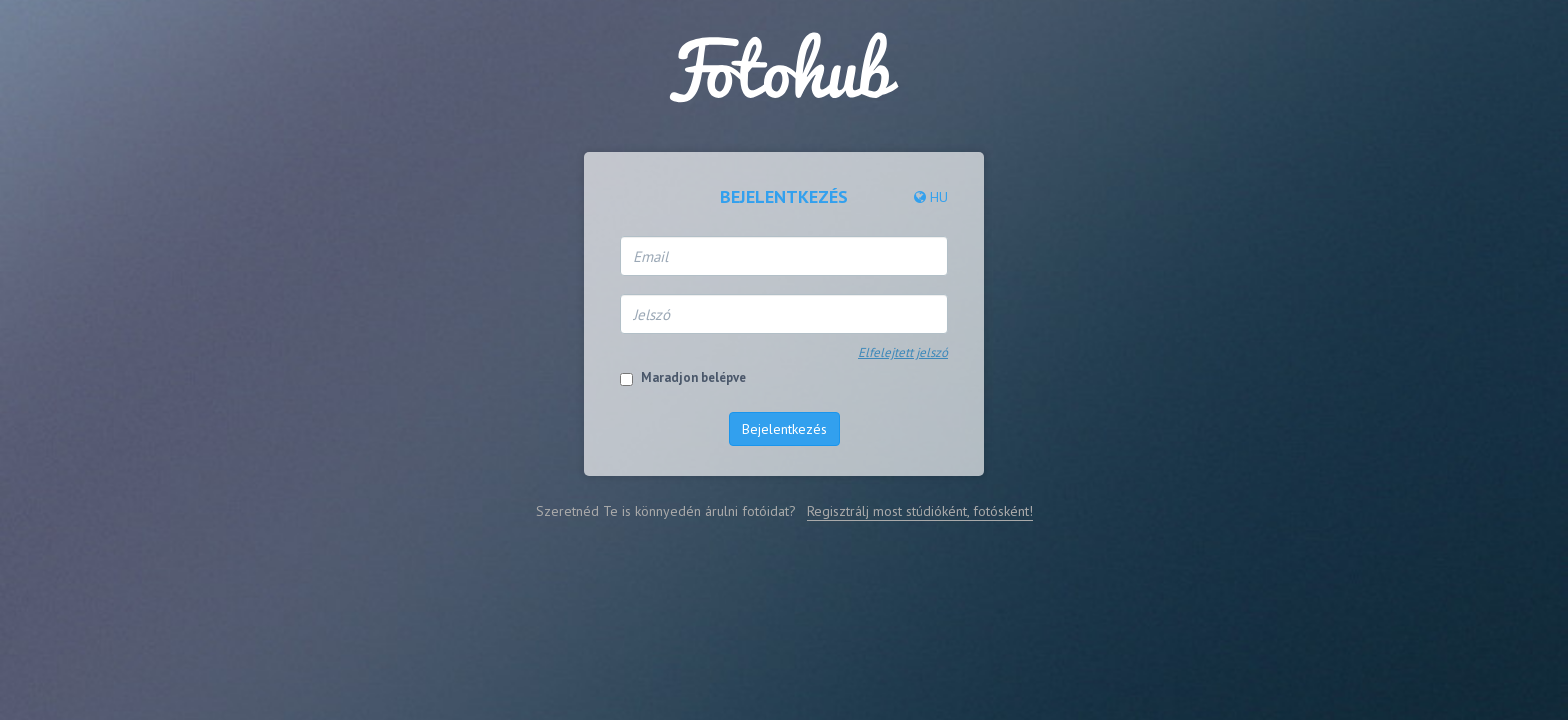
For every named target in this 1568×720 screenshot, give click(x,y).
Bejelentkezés (784, 429)
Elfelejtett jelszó (903, 352)
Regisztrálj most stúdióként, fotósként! (920, 511)
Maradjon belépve (693, 377)
